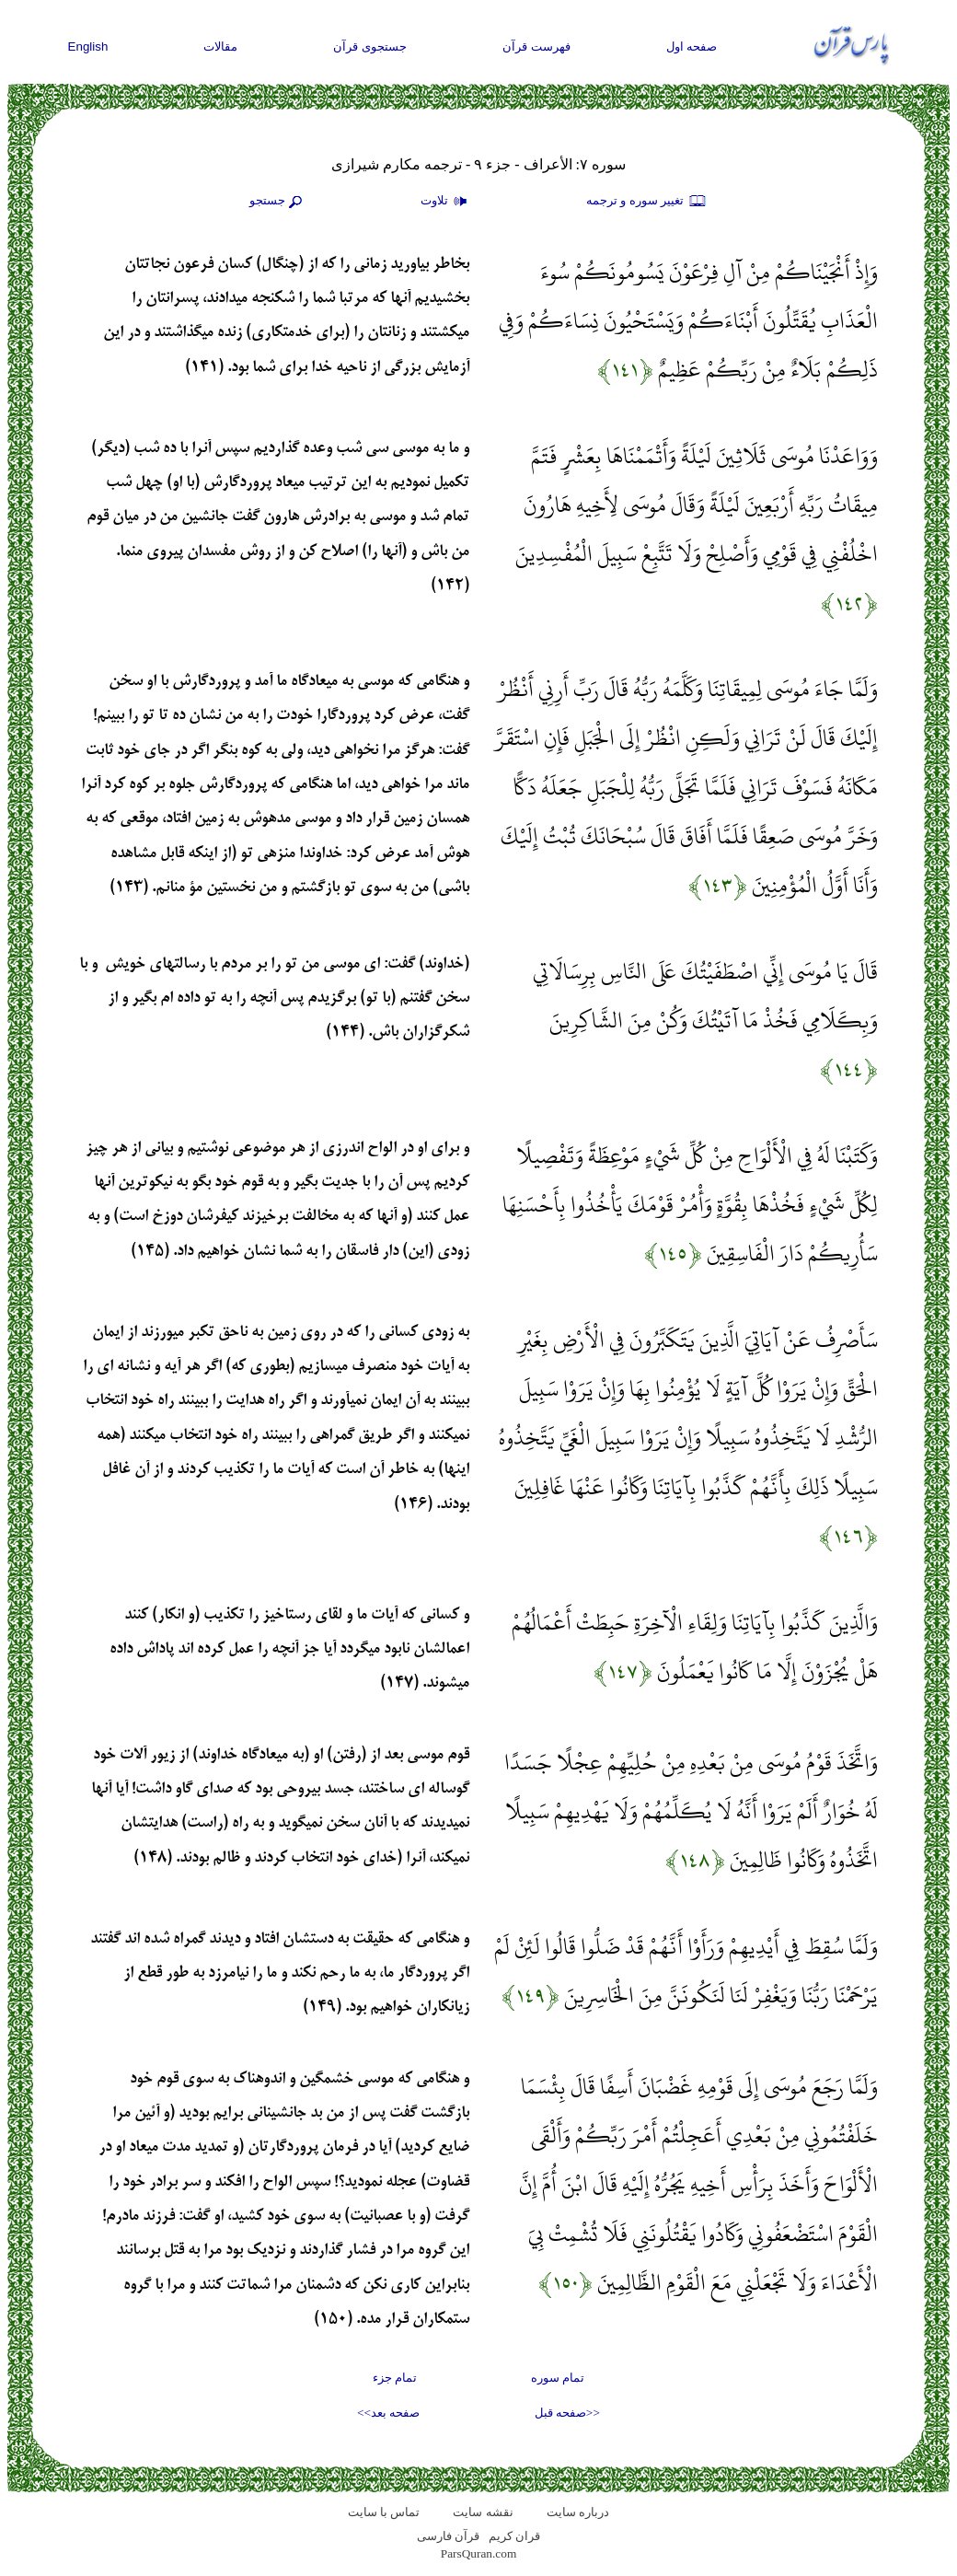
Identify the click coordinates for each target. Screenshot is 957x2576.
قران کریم (514, 2536)
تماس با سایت (384, 2512)
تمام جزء (395, 2378)
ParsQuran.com (479, 2553)
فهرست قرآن (536, 46)
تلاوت (446, 201)
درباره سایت (578, 2512)
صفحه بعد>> (388, 2412)
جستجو (277, 201)
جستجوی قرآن (370, 46)
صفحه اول (692, 46)
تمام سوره (557, 2378)
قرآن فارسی (448, 2536)
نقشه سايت (483, 2512)
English (88, 46)
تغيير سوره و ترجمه (647, 201)
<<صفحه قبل (567, 2412)
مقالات (220, 46)
